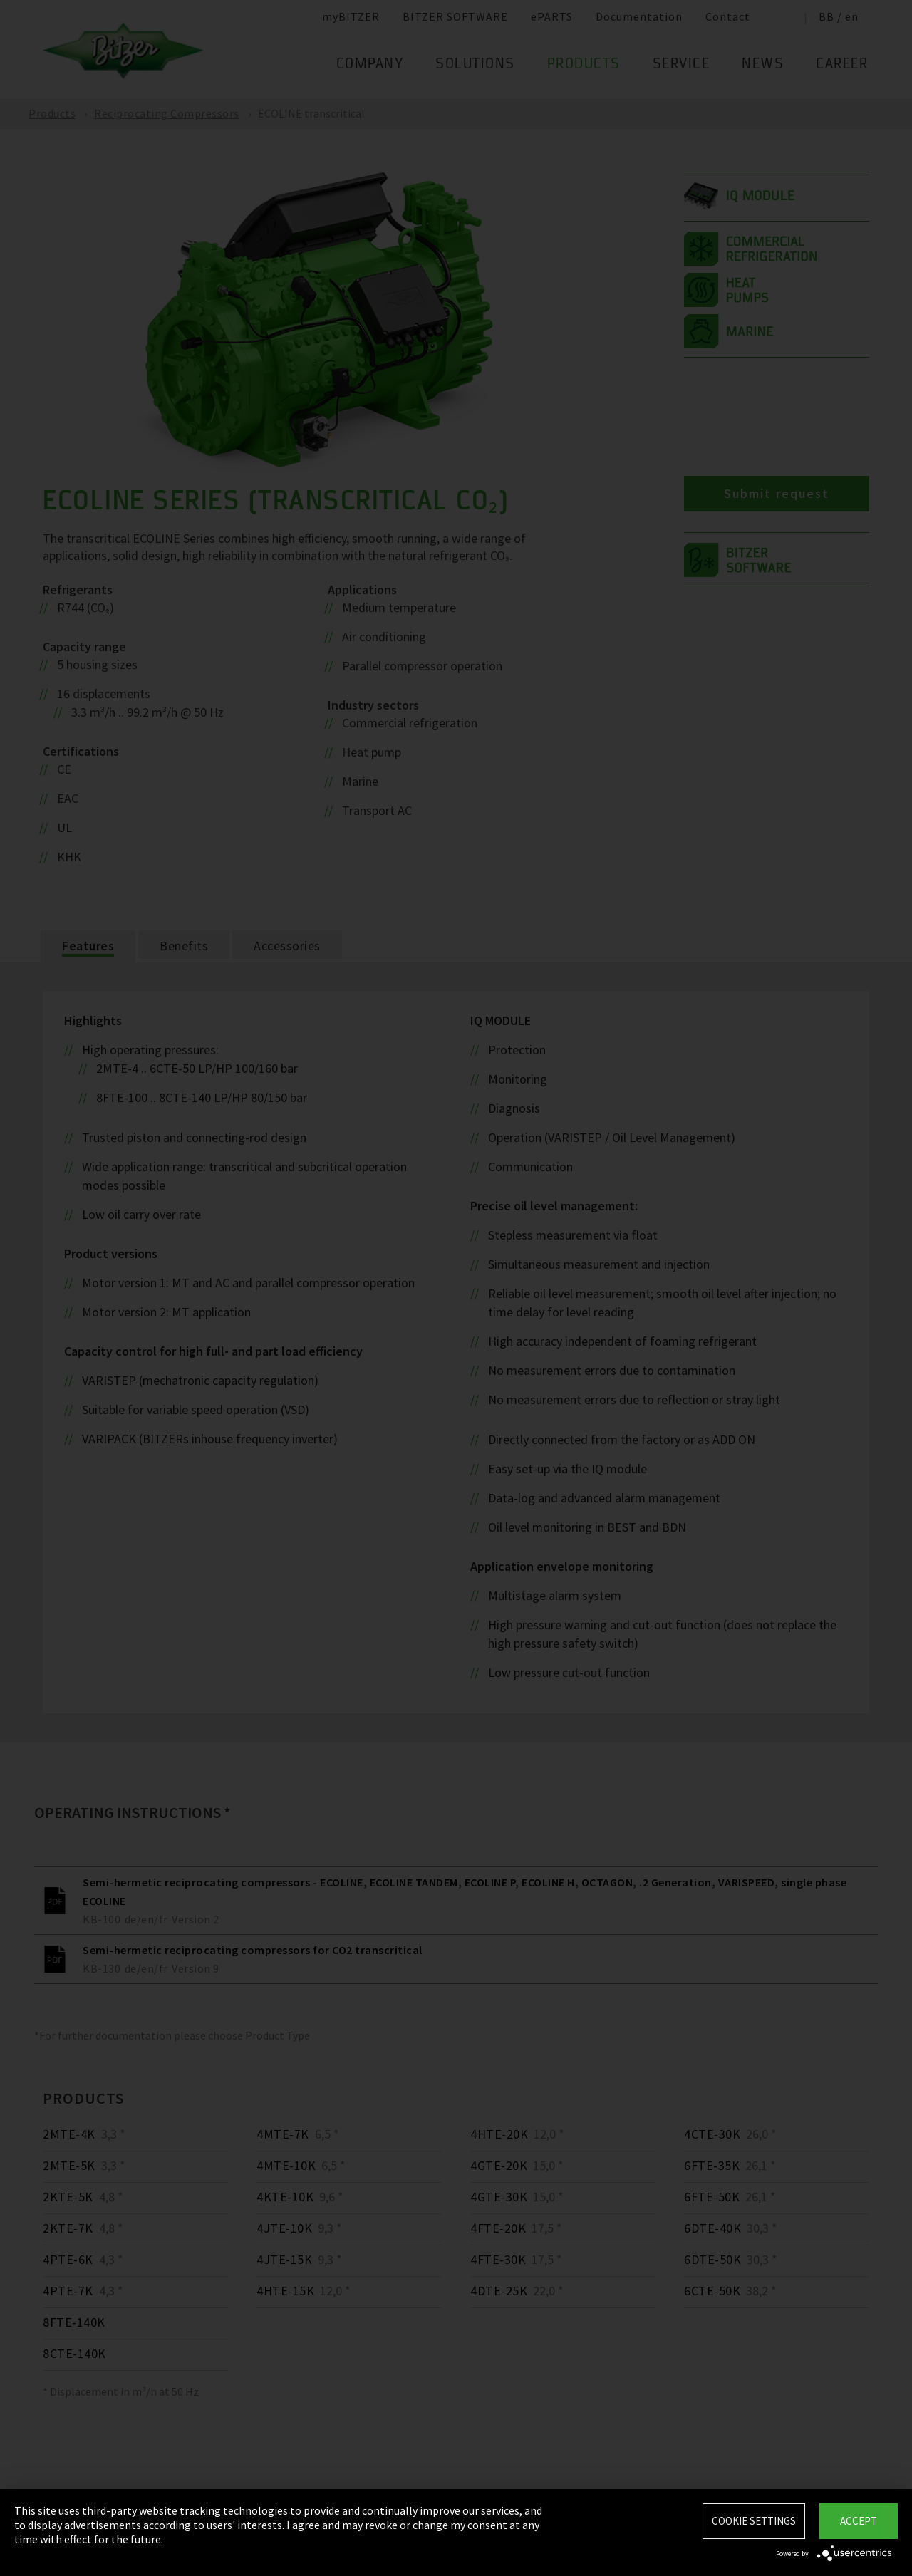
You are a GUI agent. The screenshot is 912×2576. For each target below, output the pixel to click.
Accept (858, 2521)
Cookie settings (754, 2521)
